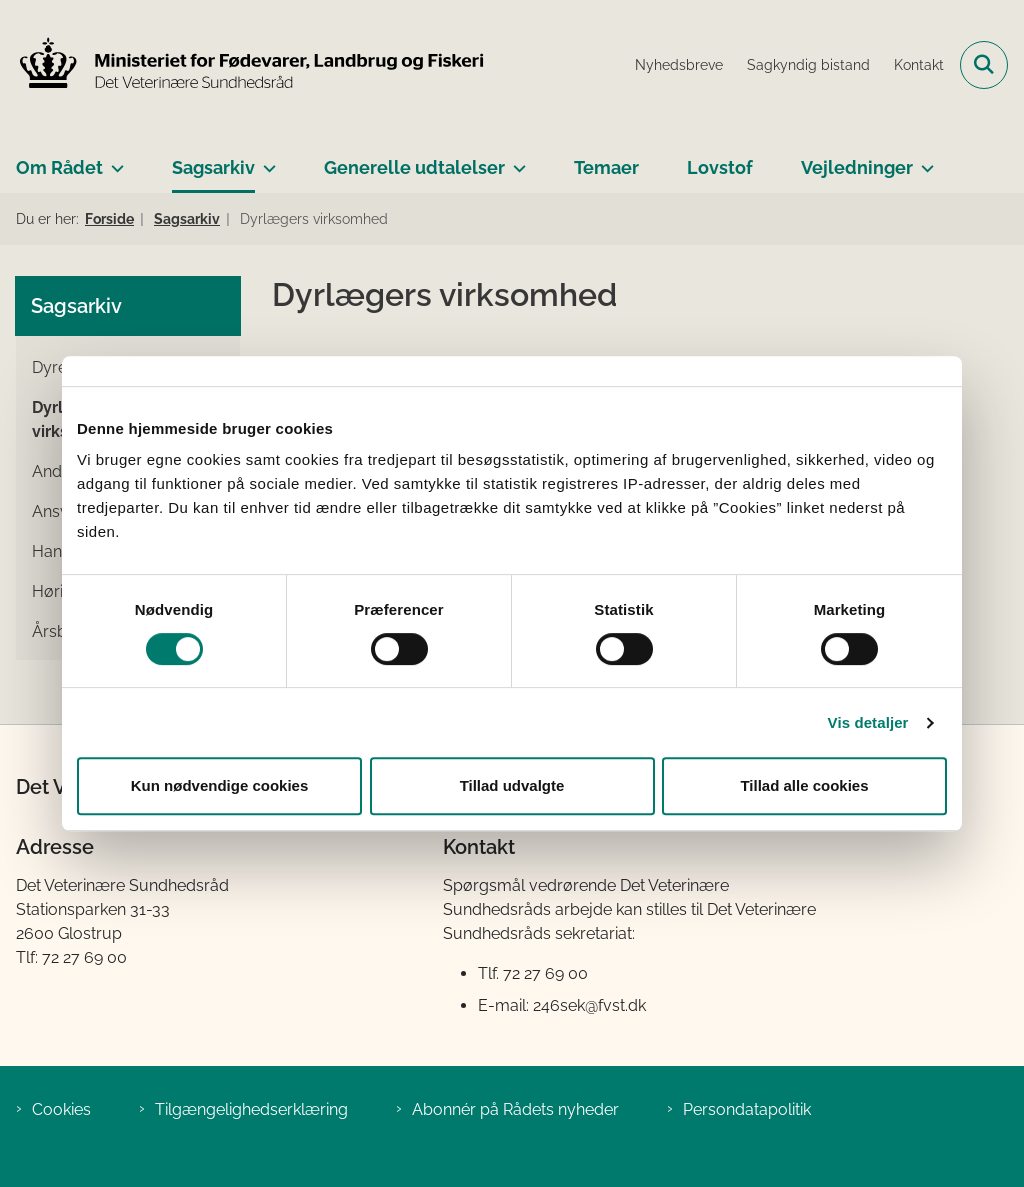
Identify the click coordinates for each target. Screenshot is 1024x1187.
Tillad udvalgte (512, 785)
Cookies (61, 1109)
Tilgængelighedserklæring (251, 1109)
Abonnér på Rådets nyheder (515, 1109)
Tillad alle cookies (804, 785)
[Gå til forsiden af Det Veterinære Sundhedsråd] (243, 65)
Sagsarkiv (213, 167)
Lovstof (720, 167)
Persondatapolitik (747, 1109)
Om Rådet (59, 167)
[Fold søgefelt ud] (984, 65)
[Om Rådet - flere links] (113, 160)
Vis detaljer (868, 722)
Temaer (606, 167)
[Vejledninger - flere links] (923, 160)
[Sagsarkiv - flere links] (265, 160)
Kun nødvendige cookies (220, 785)
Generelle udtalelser (414, 167)
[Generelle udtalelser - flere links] (515, 160)
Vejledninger (857, 167)
